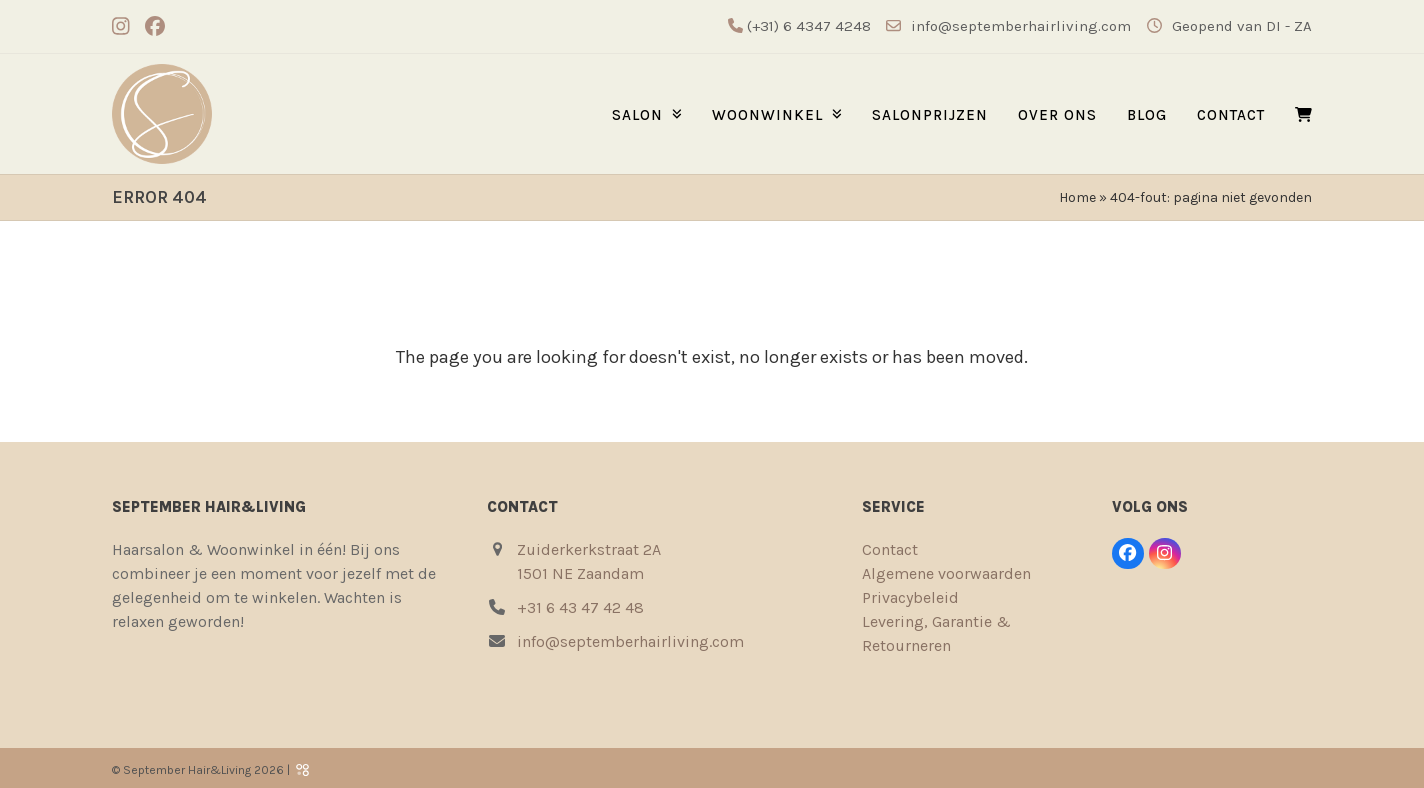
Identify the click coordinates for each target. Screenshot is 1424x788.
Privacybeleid (910, 597)
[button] (1303, 114)
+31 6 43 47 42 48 (580, 607)
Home (1077, 197)
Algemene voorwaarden (946, 573)
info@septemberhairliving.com (1021, 26)
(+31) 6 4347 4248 (807, 26)
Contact (890, 549)
